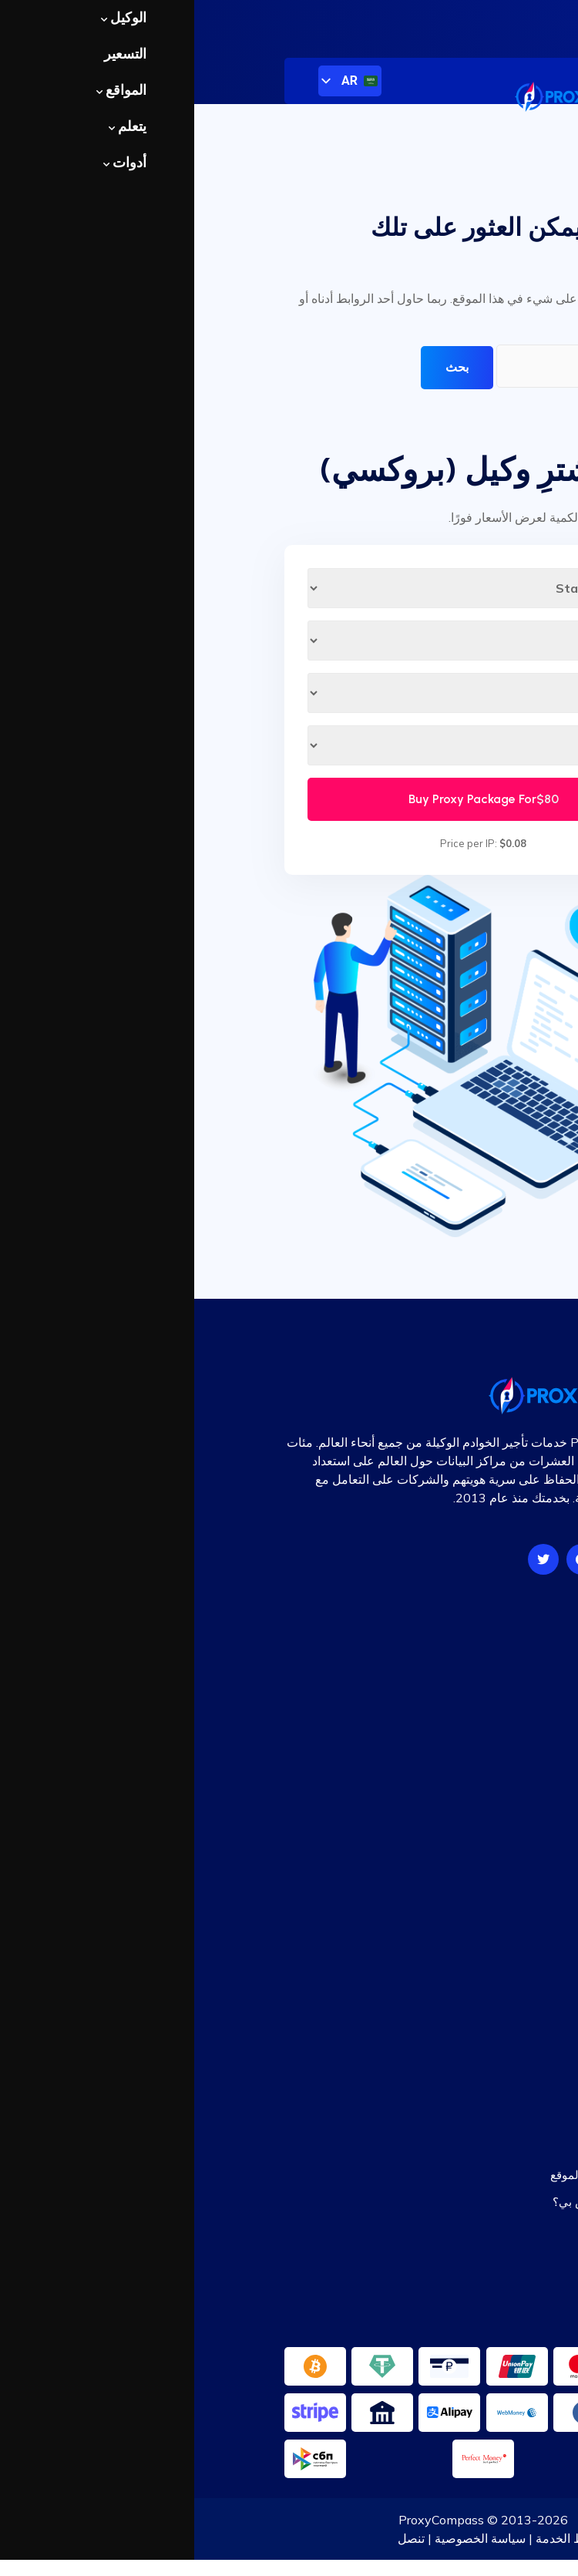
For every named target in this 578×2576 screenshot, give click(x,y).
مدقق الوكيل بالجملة (438, 2228)
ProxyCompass (247, 2519)
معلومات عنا (456, 2538)
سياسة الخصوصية (285, 2538)
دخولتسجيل (460, 2057)
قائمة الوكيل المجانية (437, 2148)
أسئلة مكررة (458, 1898)
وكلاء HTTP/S (453, 1701)
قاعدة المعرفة (453, 1872)
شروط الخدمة (377, 2538)
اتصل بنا (468, 2031)
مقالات (471, 1925)
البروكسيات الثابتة (444, 1727)
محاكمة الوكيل (453, 1781)
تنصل (216, 2538)
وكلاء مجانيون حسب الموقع (422, 2174)
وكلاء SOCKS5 (452, 1674)
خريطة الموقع (455, 1978)
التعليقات (465, 1951)
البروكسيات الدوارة (441, 1754)
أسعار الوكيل (457, 1648)
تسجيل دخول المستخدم (506, 21)
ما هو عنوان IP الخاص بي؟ (423, 2201)
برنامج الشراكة (452, 2004)
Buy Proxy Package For (289, 799)
